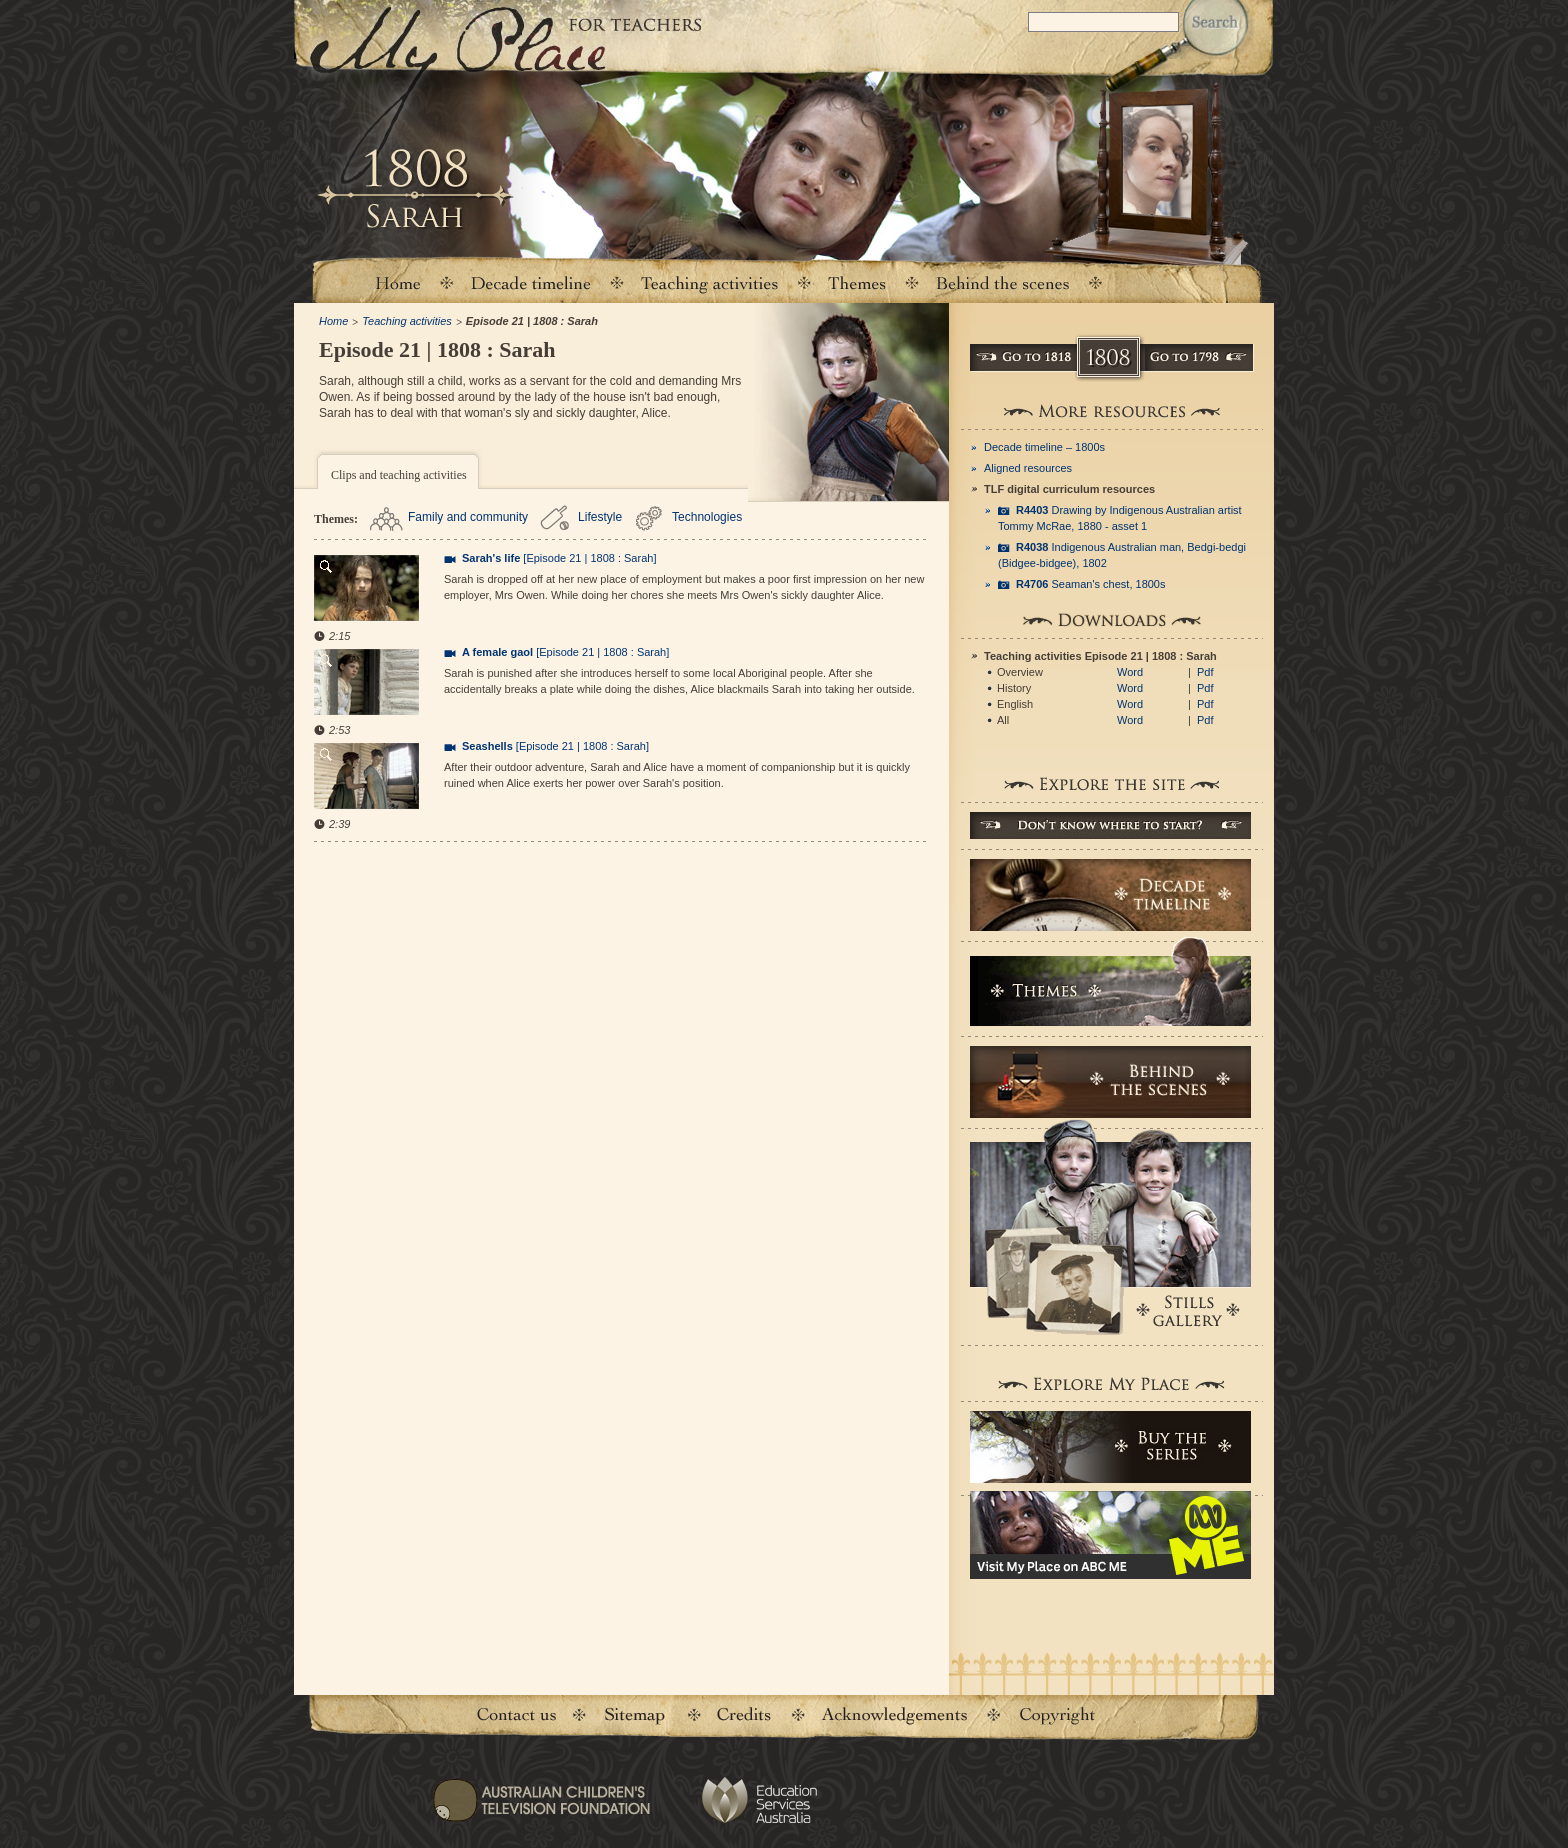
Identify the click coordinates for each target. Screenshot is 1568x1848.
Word (1130, 672)
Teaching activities (710, 282)
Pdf (1205, 672)
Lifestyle (600, 517)
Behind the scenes (1003, 282)
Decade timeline (531, 282)
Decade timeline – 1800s (1044, 447)
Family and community (468, 517)
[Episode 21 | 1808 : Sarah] (559, 558)
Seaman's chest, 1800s (1090, 584)
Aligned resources (1028, 468)
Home (397, 282)
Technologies (707, 517)
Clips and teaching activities (399, 475)
